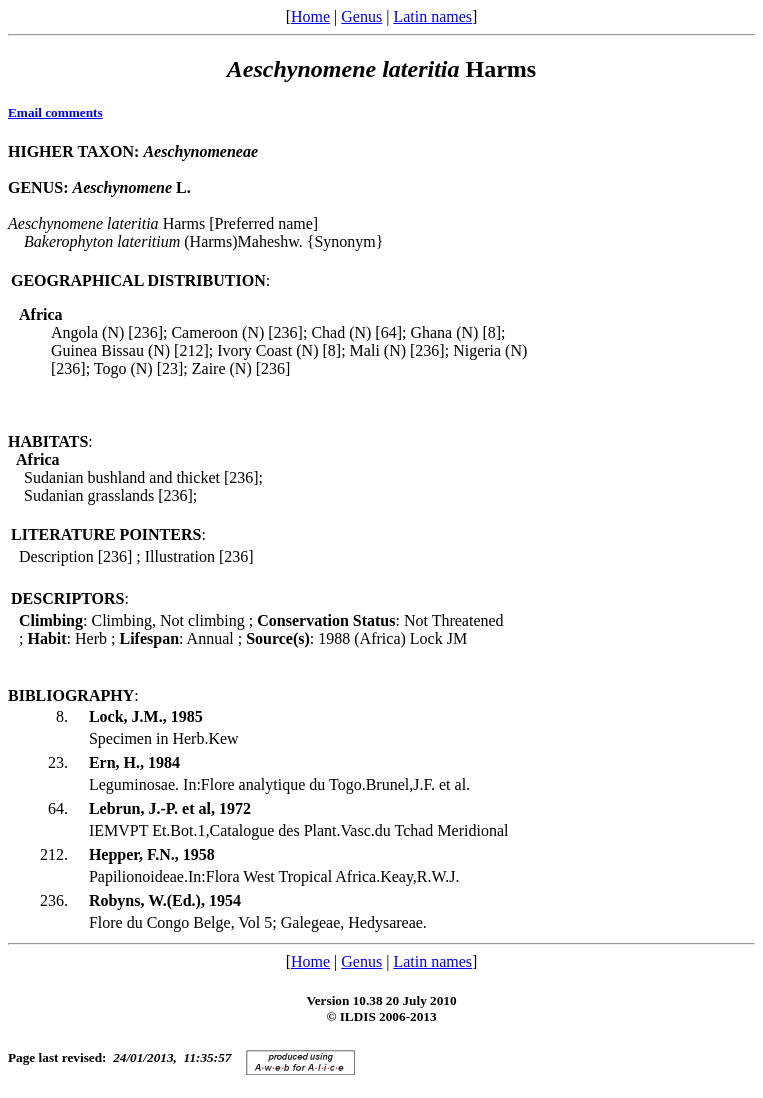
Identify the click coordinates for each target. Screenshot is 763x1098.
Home (310, 16)
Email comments (55, 112)
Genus (361, 16)
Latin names (432, 16)
